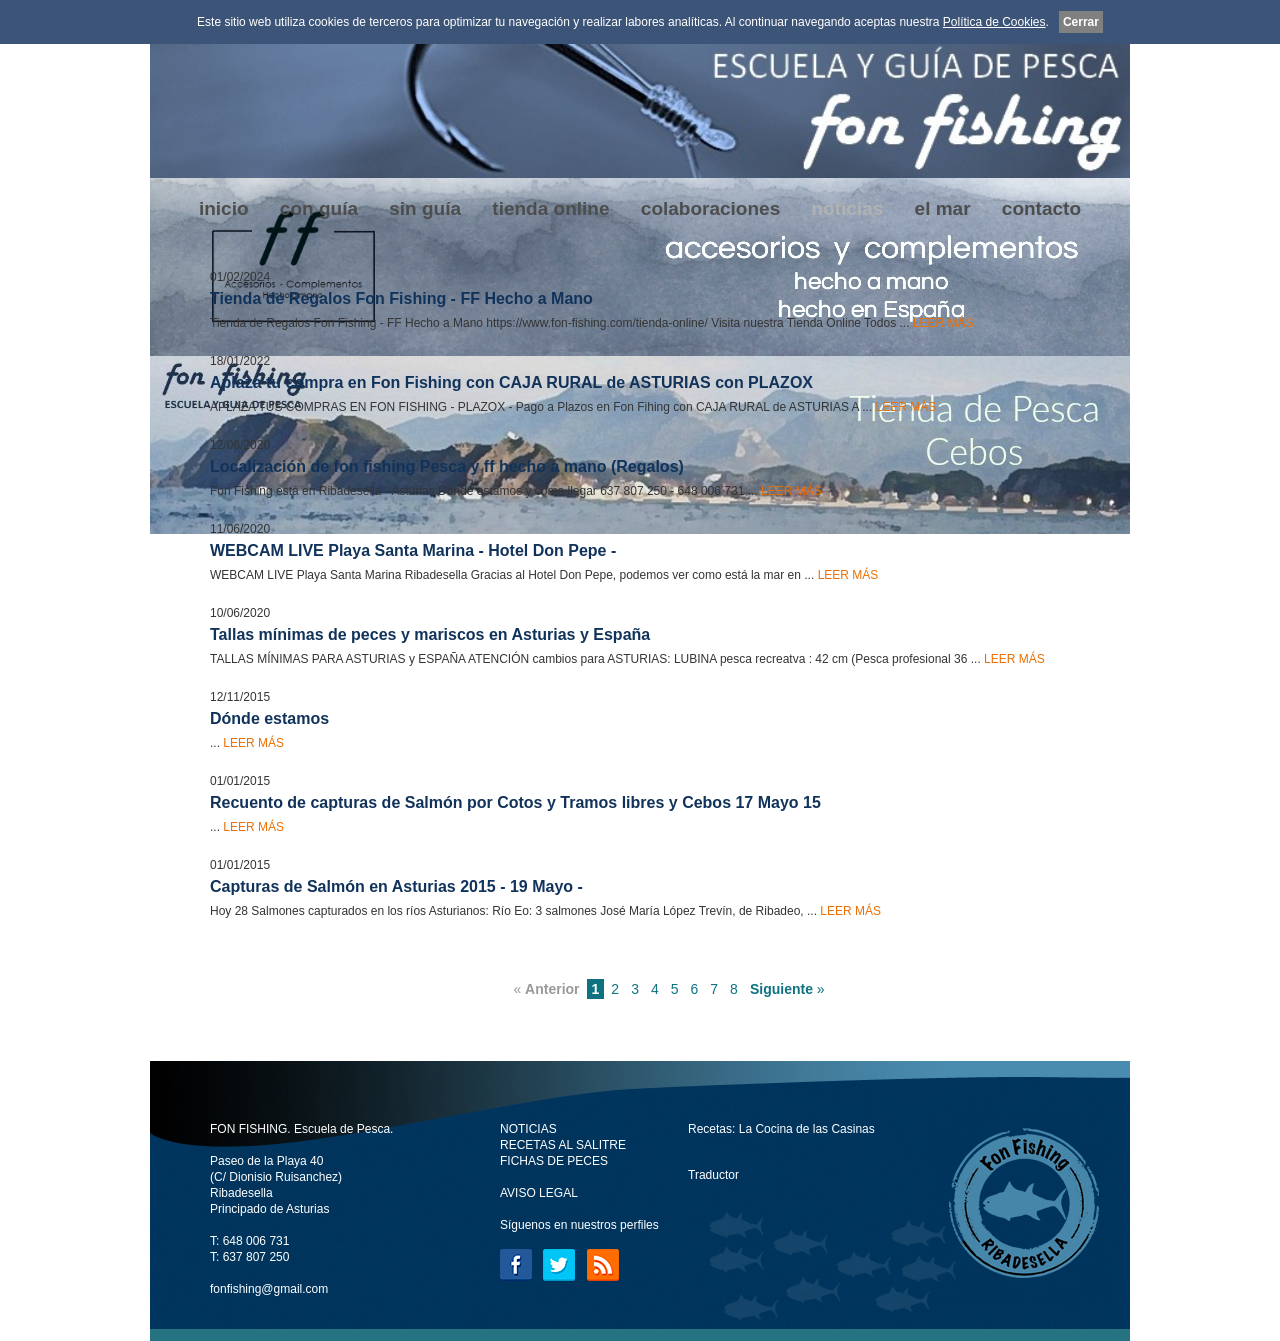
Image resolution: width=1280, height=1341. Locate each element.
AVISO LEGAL (539, 1193)
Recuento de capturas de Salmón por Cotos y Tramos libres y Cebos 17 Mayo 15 (515, 802)
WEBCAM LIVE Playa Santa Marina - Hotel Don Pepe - (413, 550)
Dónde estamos (269, 718)
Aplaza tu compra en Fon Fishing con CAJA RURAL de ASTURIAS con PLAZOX (511, 382)
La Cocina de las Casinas (807, 1129)
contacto (1041, 208)
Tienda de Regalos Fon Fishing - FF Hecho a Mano (401, 298)
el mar (943, 208)
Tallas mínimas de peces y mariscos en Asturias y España (430, 634)
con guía (319, 208)
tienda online (550, 208)
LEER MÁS (943, 323)
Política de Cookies (994, 22)
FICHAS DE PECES (554, 1161)
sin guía (425, 208)
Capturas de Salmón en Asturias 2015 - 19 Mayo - (396, 886)
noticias (847, 208)
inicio (224, 208)
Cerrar (1081, 22)
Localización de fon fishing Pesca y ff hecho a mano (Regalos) (447, 466)
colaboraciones (710, 208)
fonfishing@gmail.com (269, 1289)
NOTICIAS (528, 1129)
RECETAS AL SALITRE (563, 1145)
